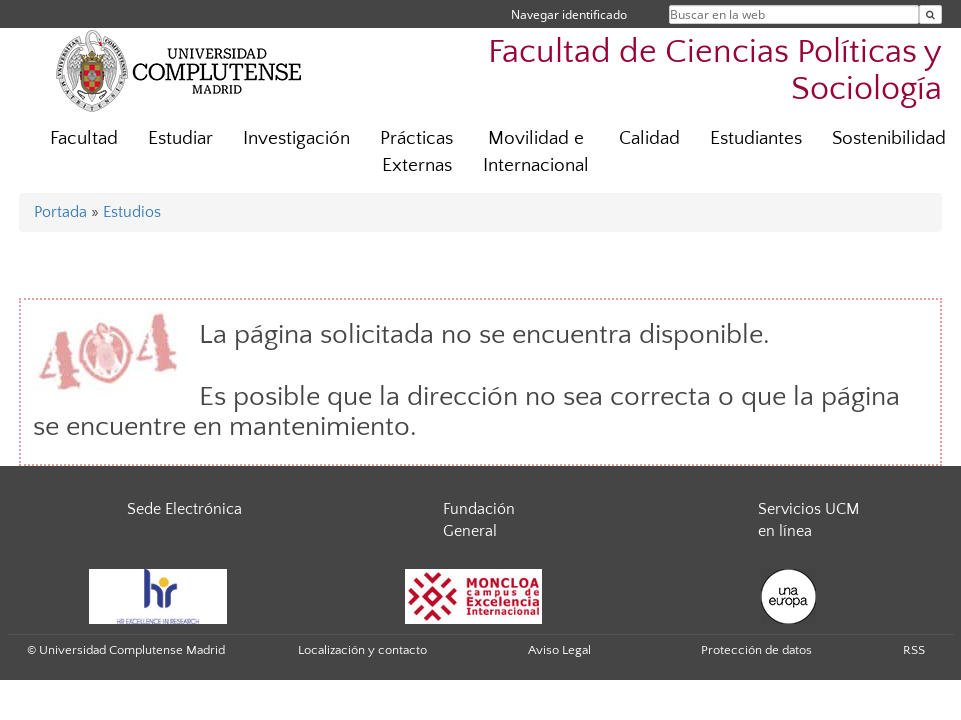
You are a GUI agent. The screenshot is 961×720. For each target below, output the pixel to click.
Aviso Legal (559, 650)
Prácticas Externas (416, 152)
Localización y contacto (362, 650)
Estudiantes (756, 138)
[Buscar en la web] (930, 14)
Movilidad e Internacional (536, 152)
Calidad (649, 138)
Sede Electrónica (184, 509)
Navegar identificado (569, 14)
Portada (60, 212)
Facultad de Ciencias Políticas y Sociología (715, 71)
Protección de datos (756, 650)
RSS (914, 650)
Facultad (84, 138)
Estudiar (180, 138)
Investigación (296, 138)
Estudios (132, 212)
